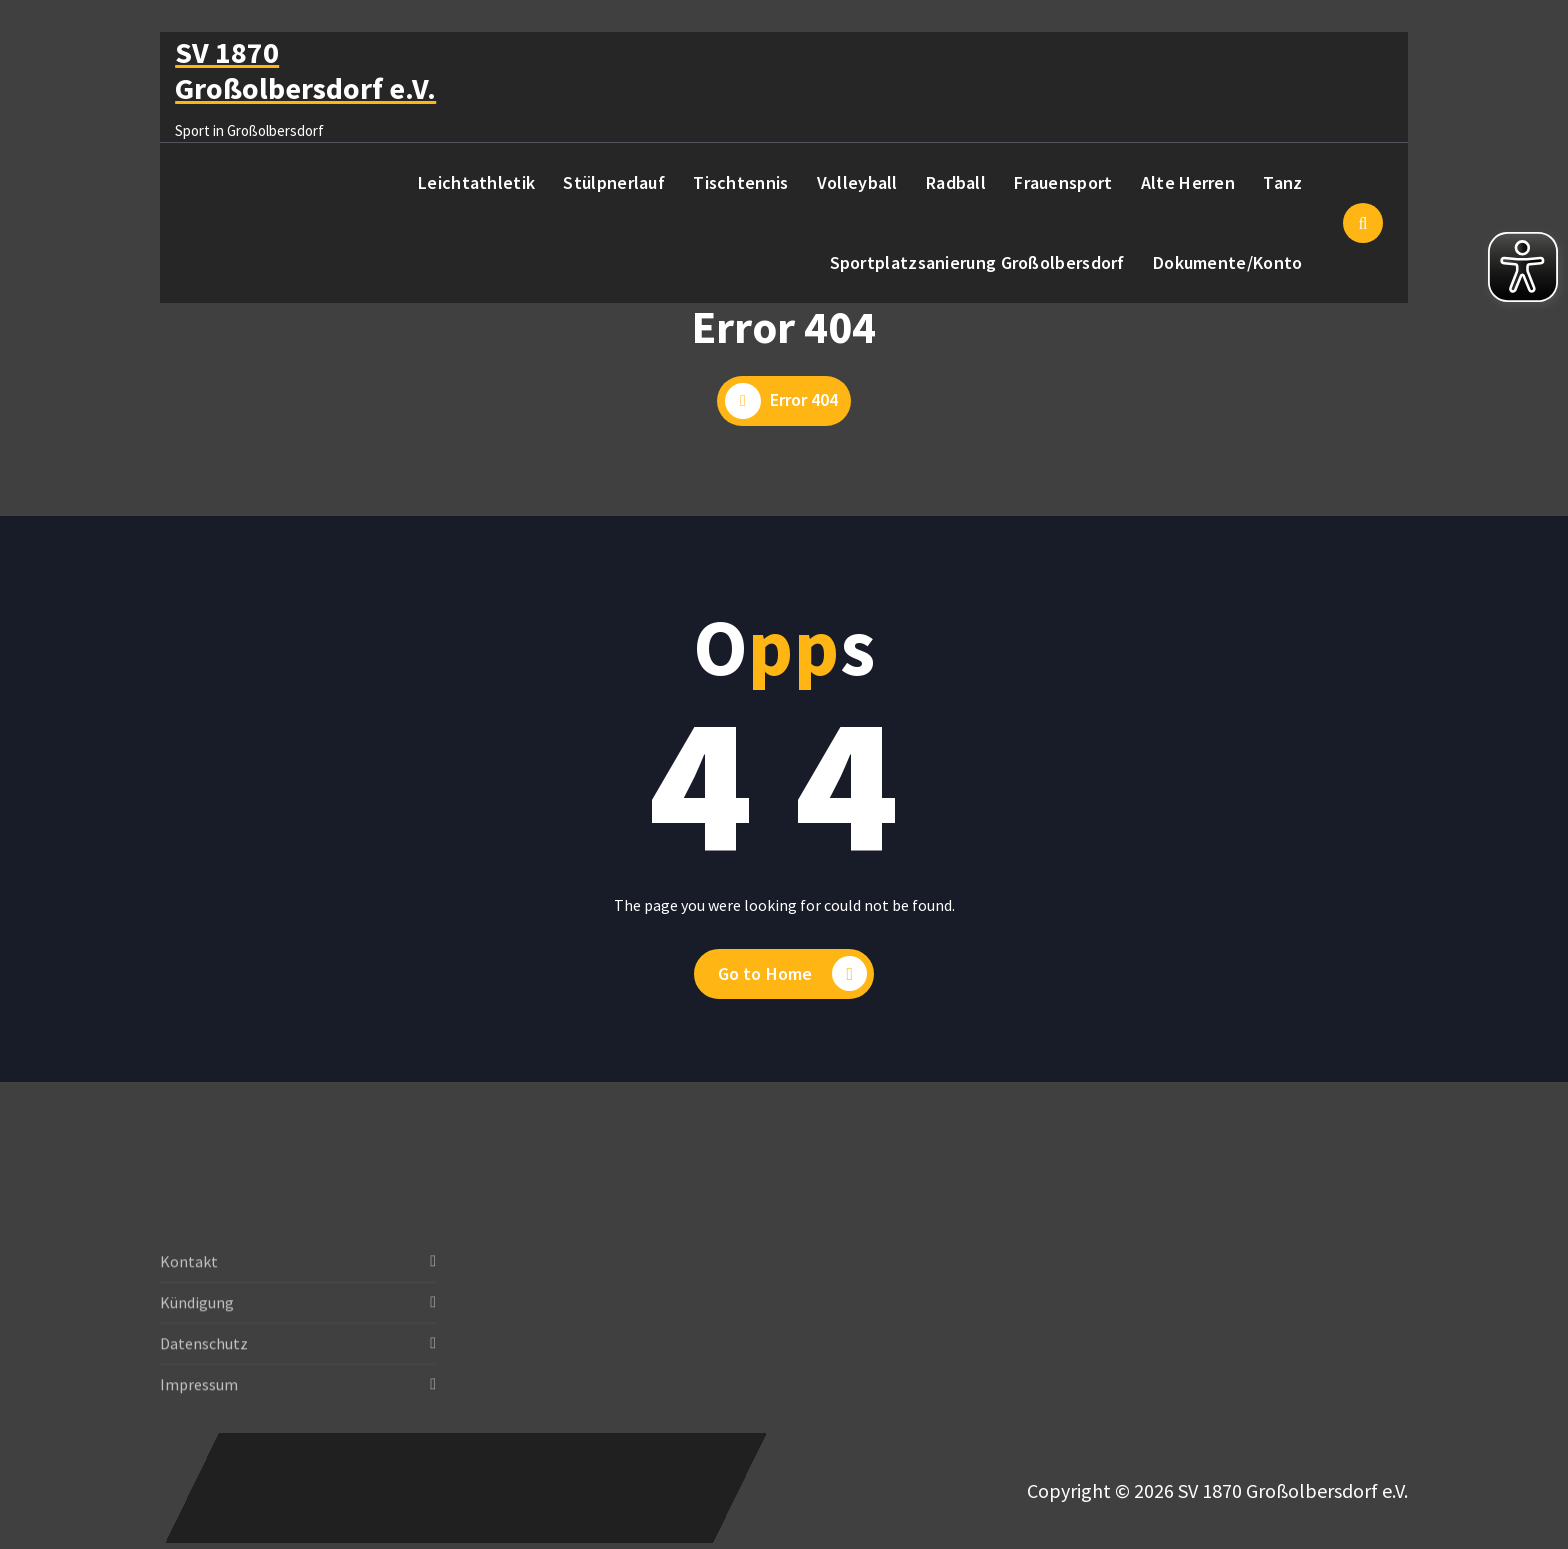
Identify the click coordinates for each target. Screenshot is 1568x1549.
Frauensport (1063, 182)
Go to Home (793, 975)
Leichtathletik (476, 182)
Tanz (1282, 182)
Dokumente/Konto (1228, 262)
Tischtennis (740, 182)
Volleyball (857, 182)
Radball (956, 182)
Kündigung (197, 1360)
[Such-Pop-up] (1363, 223)
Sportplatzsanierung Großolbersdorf (977, 262)
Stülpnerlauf (614, 182)
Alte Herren (1188, 182)
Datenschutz (204, 1401)
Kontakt (189, 1319)
